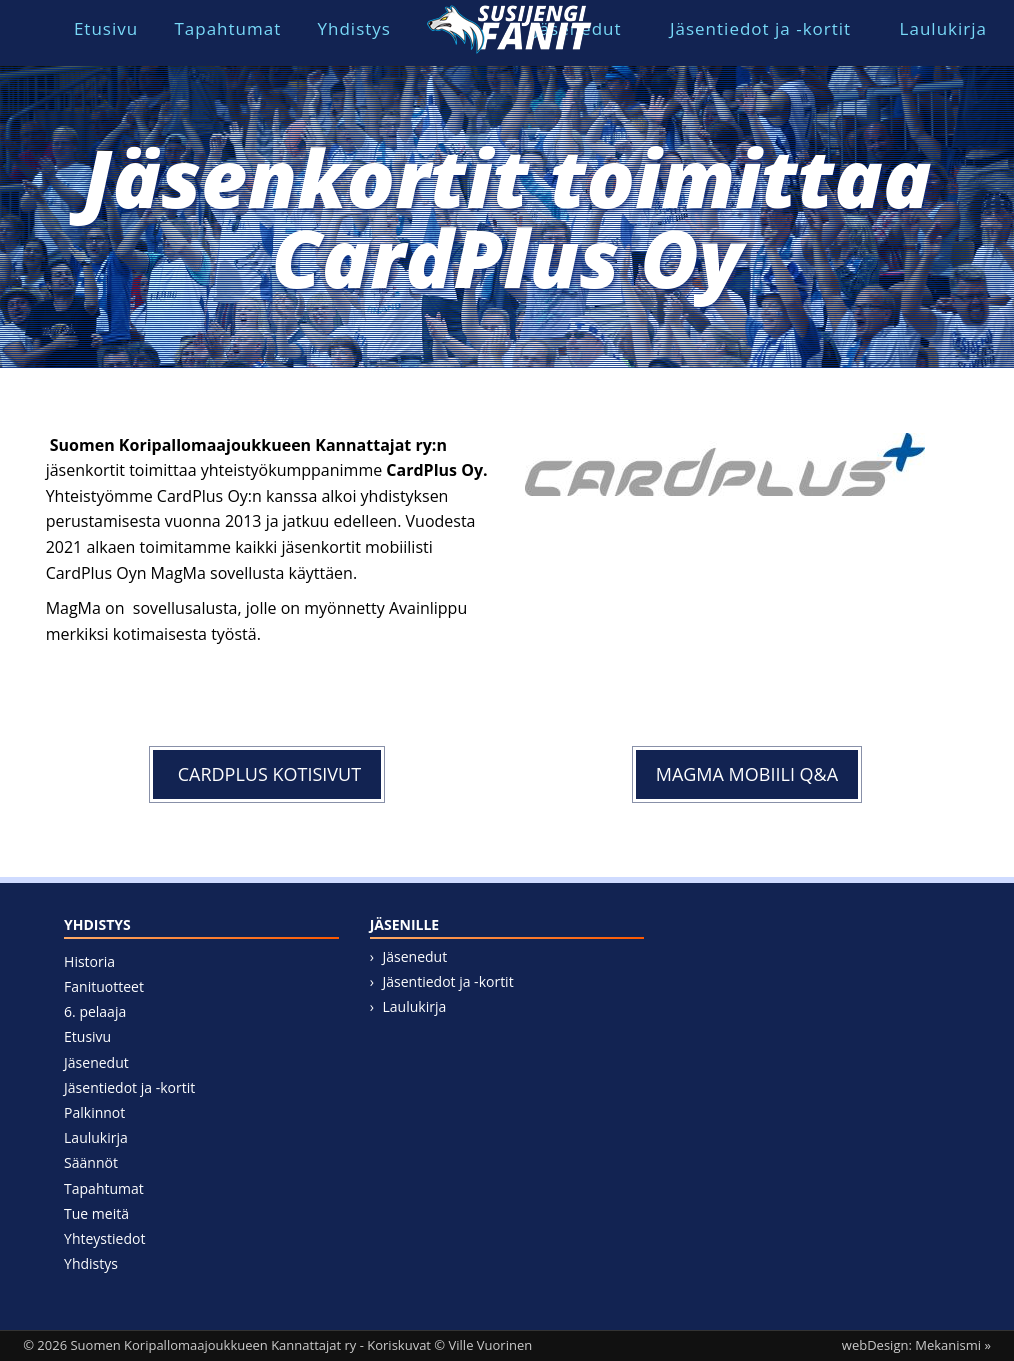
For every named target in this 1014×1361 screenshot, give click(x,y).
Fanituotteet (104, 986)
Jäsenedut (96, 1062)
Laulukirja (943, 28)
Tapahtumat (227, 28)
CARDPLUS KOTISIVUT (267, 774)
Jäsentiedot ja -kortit (760, 28)
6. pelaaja (95, 1011)
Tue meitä (96, 1213)
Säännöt (91, 1162)
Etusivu (106, 28)
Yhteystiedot (104, 1238)
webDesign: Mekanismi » (916, 1345)
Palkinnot (94, 1112)
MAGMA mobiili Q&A (747, 774)
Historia (89, 961)
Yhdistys (354, 28)
